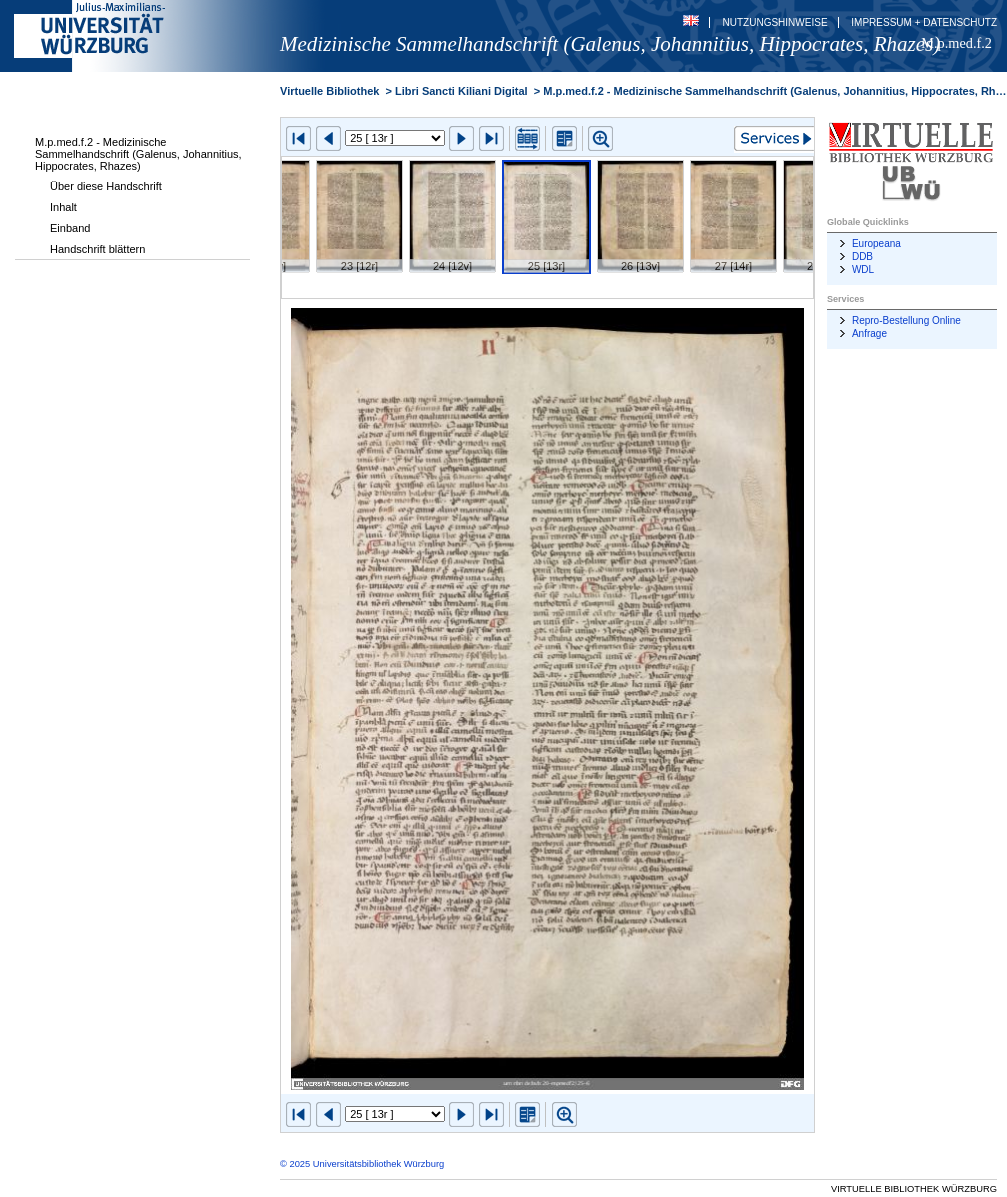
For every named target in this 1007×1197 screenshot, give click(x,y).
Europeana (876, 243)
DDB (862, 256)
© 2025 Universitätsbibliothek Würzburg (362, 1164)
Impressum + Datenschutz (924, 22)
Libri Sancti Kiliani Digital (461, 91)
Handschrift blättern (97, 249)
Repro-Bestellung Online (906, 320)
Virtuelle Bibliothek (329, 91)
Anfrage (869, 333)
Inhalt (63, 207)
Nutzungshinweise (775, 22)
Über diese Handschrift (106, 186)
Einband (70, 228)
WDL (863, 269)
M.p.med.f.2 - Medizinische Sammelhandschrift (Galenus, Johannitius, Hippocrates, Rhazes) (138, 154)
